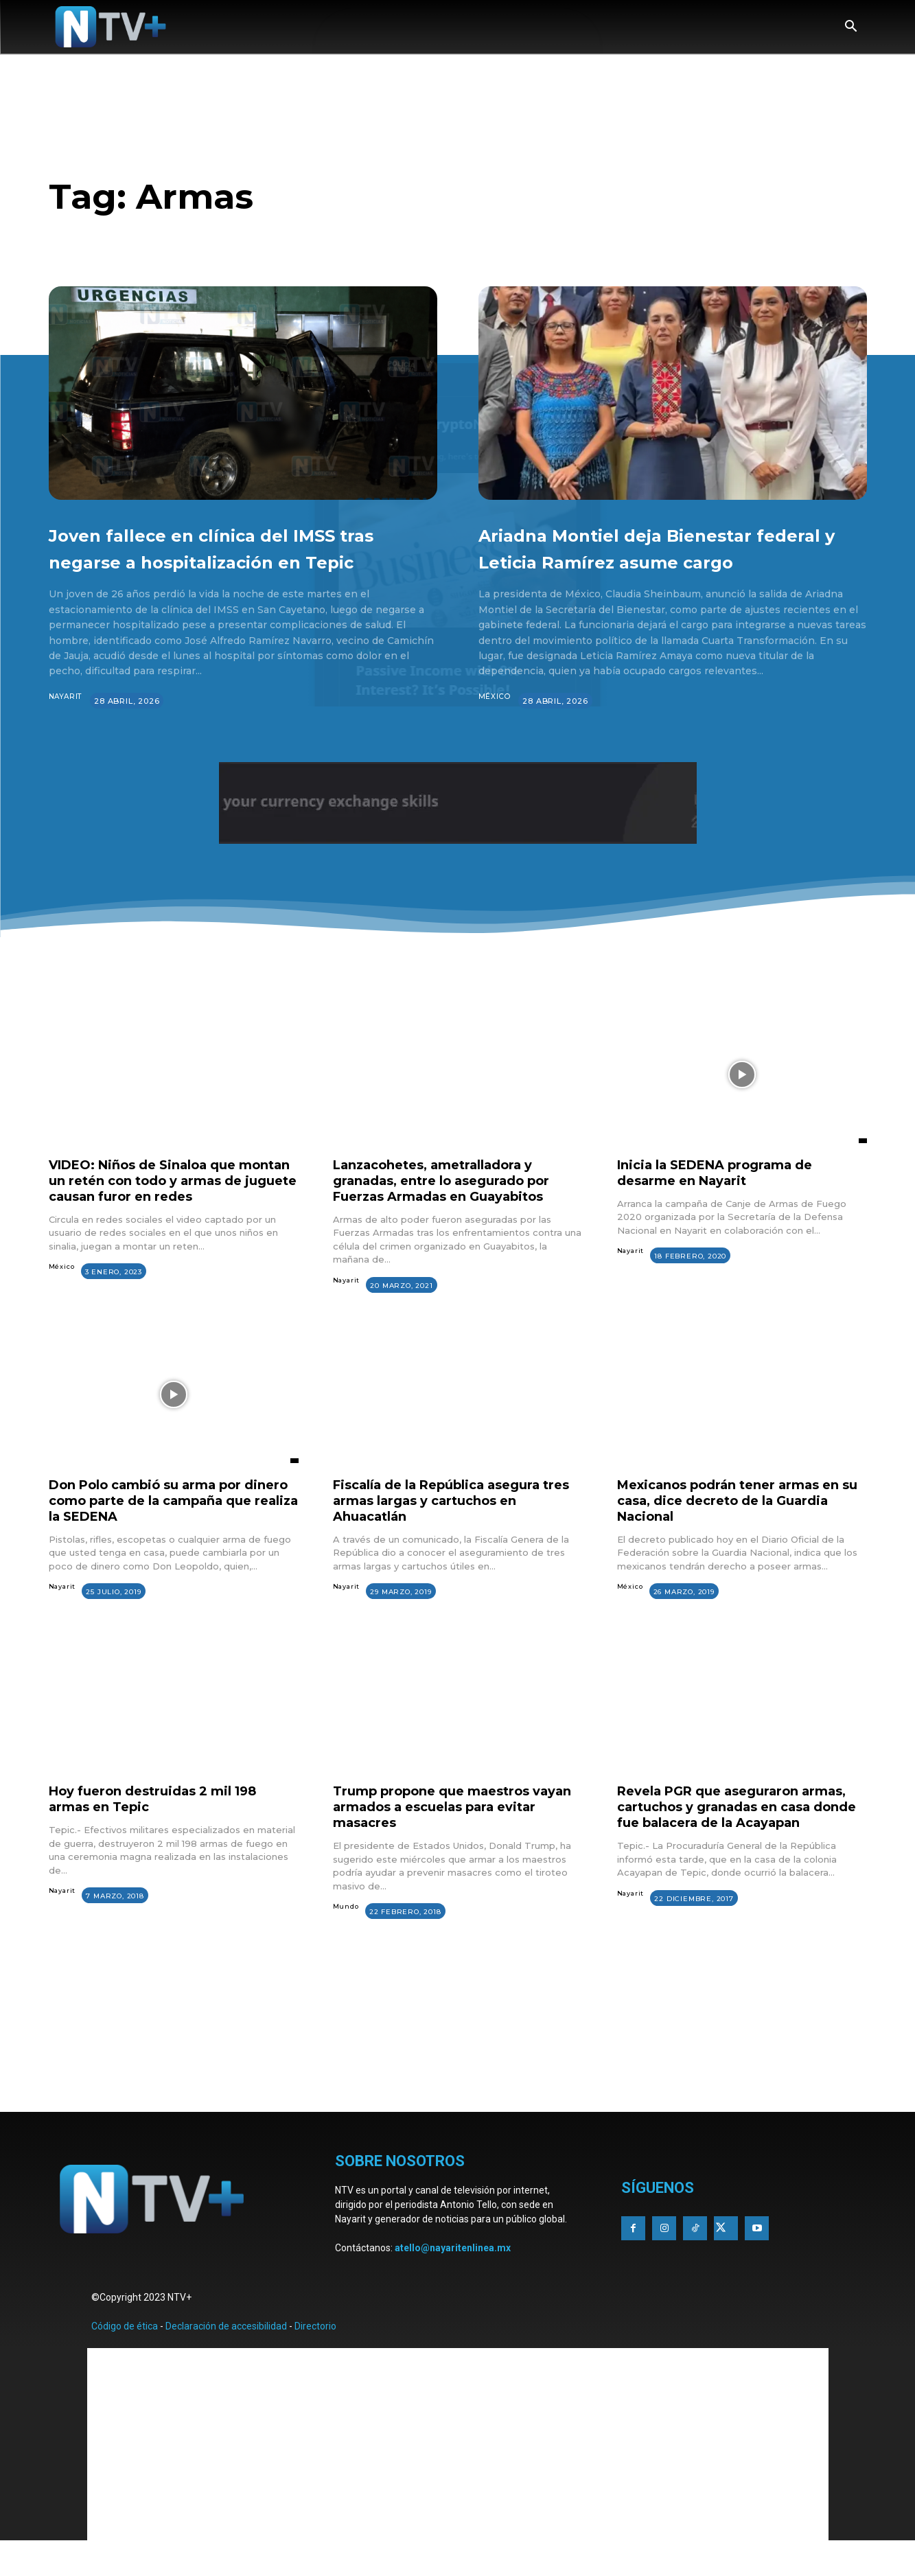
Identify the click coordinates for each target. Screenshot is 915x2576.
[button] (851, 27)
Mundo (346, 1936)
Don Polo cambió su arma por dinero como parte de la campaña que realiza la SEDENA (173, 1529)
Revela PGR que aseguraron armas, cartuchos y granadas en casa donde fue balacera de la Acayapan (732, 1844)
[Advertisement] (458, 2103)
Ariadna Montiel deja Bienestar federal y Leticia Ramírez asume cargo (667, 560)
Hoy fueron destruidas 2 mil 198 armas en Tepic (164, 1828)
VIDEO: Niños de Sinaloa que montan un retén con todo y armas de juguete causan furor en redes (171, 1215)
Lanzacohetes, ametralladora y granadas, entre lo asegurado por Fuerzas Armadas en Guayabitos (454, 1207)
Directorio (315, 2357)
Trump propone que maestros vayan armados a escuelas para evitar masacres (447, 1836)
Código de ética (124, 2357)
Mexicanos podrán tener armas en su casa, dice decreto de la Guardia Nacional (741, 1529)
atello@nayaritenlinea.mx (453, 2279)
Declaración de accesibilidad (226, 2357)
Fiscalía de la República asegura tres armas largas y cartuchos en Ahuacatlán (451, 1529)
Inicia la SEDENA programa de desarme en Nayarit (727, 1199)
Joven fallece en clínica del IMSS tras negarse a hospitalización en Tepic (211, 560)
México (495, 723)
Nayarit (67, 723)
